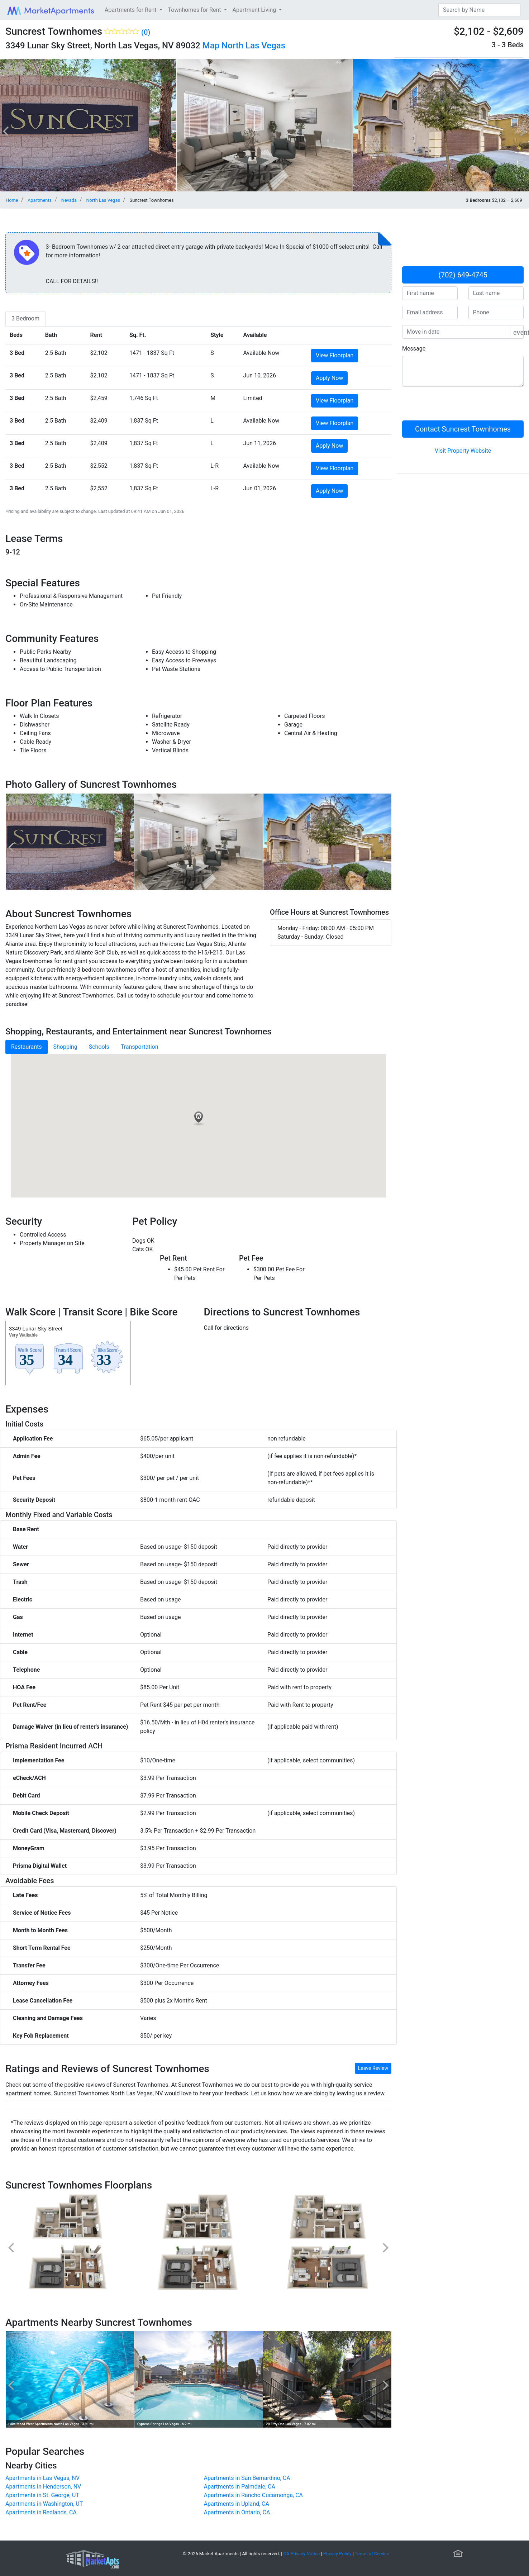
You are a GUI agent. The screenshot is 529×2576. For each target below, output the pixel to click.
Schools (99, 1046)
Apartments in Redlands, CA (41, 2512)
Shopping (65, 1046)
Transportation (139, 1046)
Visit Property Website (463, 450)
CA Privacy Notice (301, 2553)
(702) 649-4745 (462, 275)
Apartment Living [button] (255, 9)
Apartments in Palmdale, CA (239, 2486)
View (334, 355)
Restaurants (26, 1046)
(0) (145, 32)
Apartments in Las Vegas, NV (42, 2478)
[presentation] (456, 406)
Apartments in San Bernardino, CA (247, 2478)
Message (413, 348)
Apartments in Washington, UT (44, 2503)
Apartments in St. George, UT (42, 2495)
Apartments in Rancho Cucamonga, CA (253, 2495)
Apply (329, 378)
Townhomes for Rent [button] (195, 9)
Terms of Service (372, 2553)
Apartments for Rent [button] (131, 9)
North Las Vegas (253, 46)
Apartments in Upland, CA (236, 2503)
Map (210, 46)
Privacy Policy (337, 2553)
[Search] (479, 10)
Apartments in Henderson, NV (43, 2486)
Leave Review (373, 2068)
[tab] (25, 318)
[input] (456, 332)
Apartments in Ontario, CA (237, 2512)
